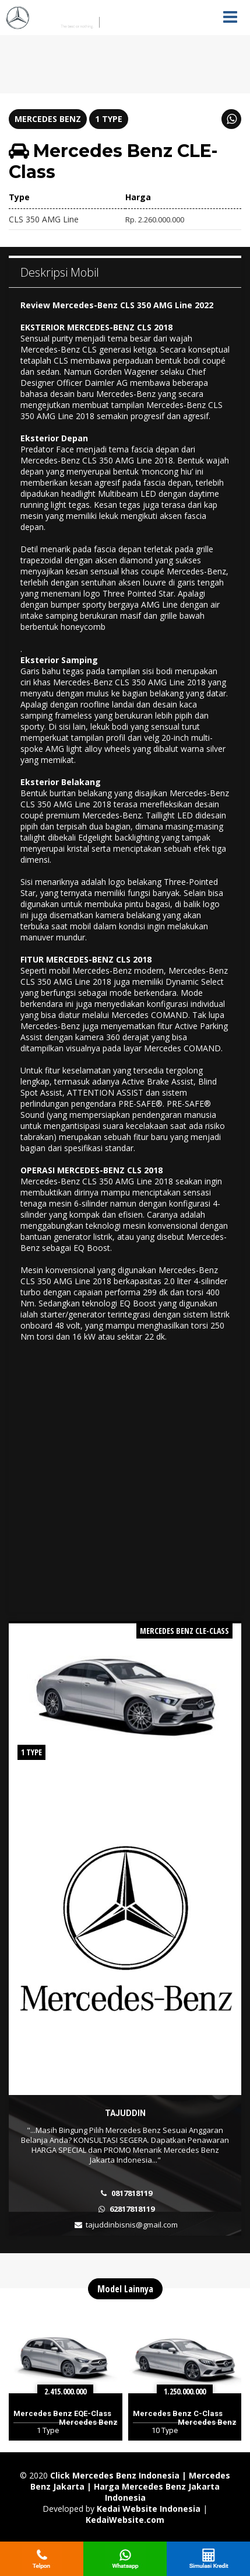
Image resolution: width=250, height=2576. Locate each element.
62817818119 (132, 2209)
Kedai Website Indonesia (148, 2508)
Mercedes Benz (48, 118)
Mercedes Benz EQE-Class (62, 2413)
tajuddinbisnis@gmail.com (132, 2224)
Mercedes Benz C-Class (178, 2413)
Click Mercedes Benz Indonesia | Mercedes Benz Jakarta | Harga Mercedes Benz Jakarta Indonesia (130, 2486)
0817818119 (131, 2193)
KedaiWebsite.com (125, 2519)
